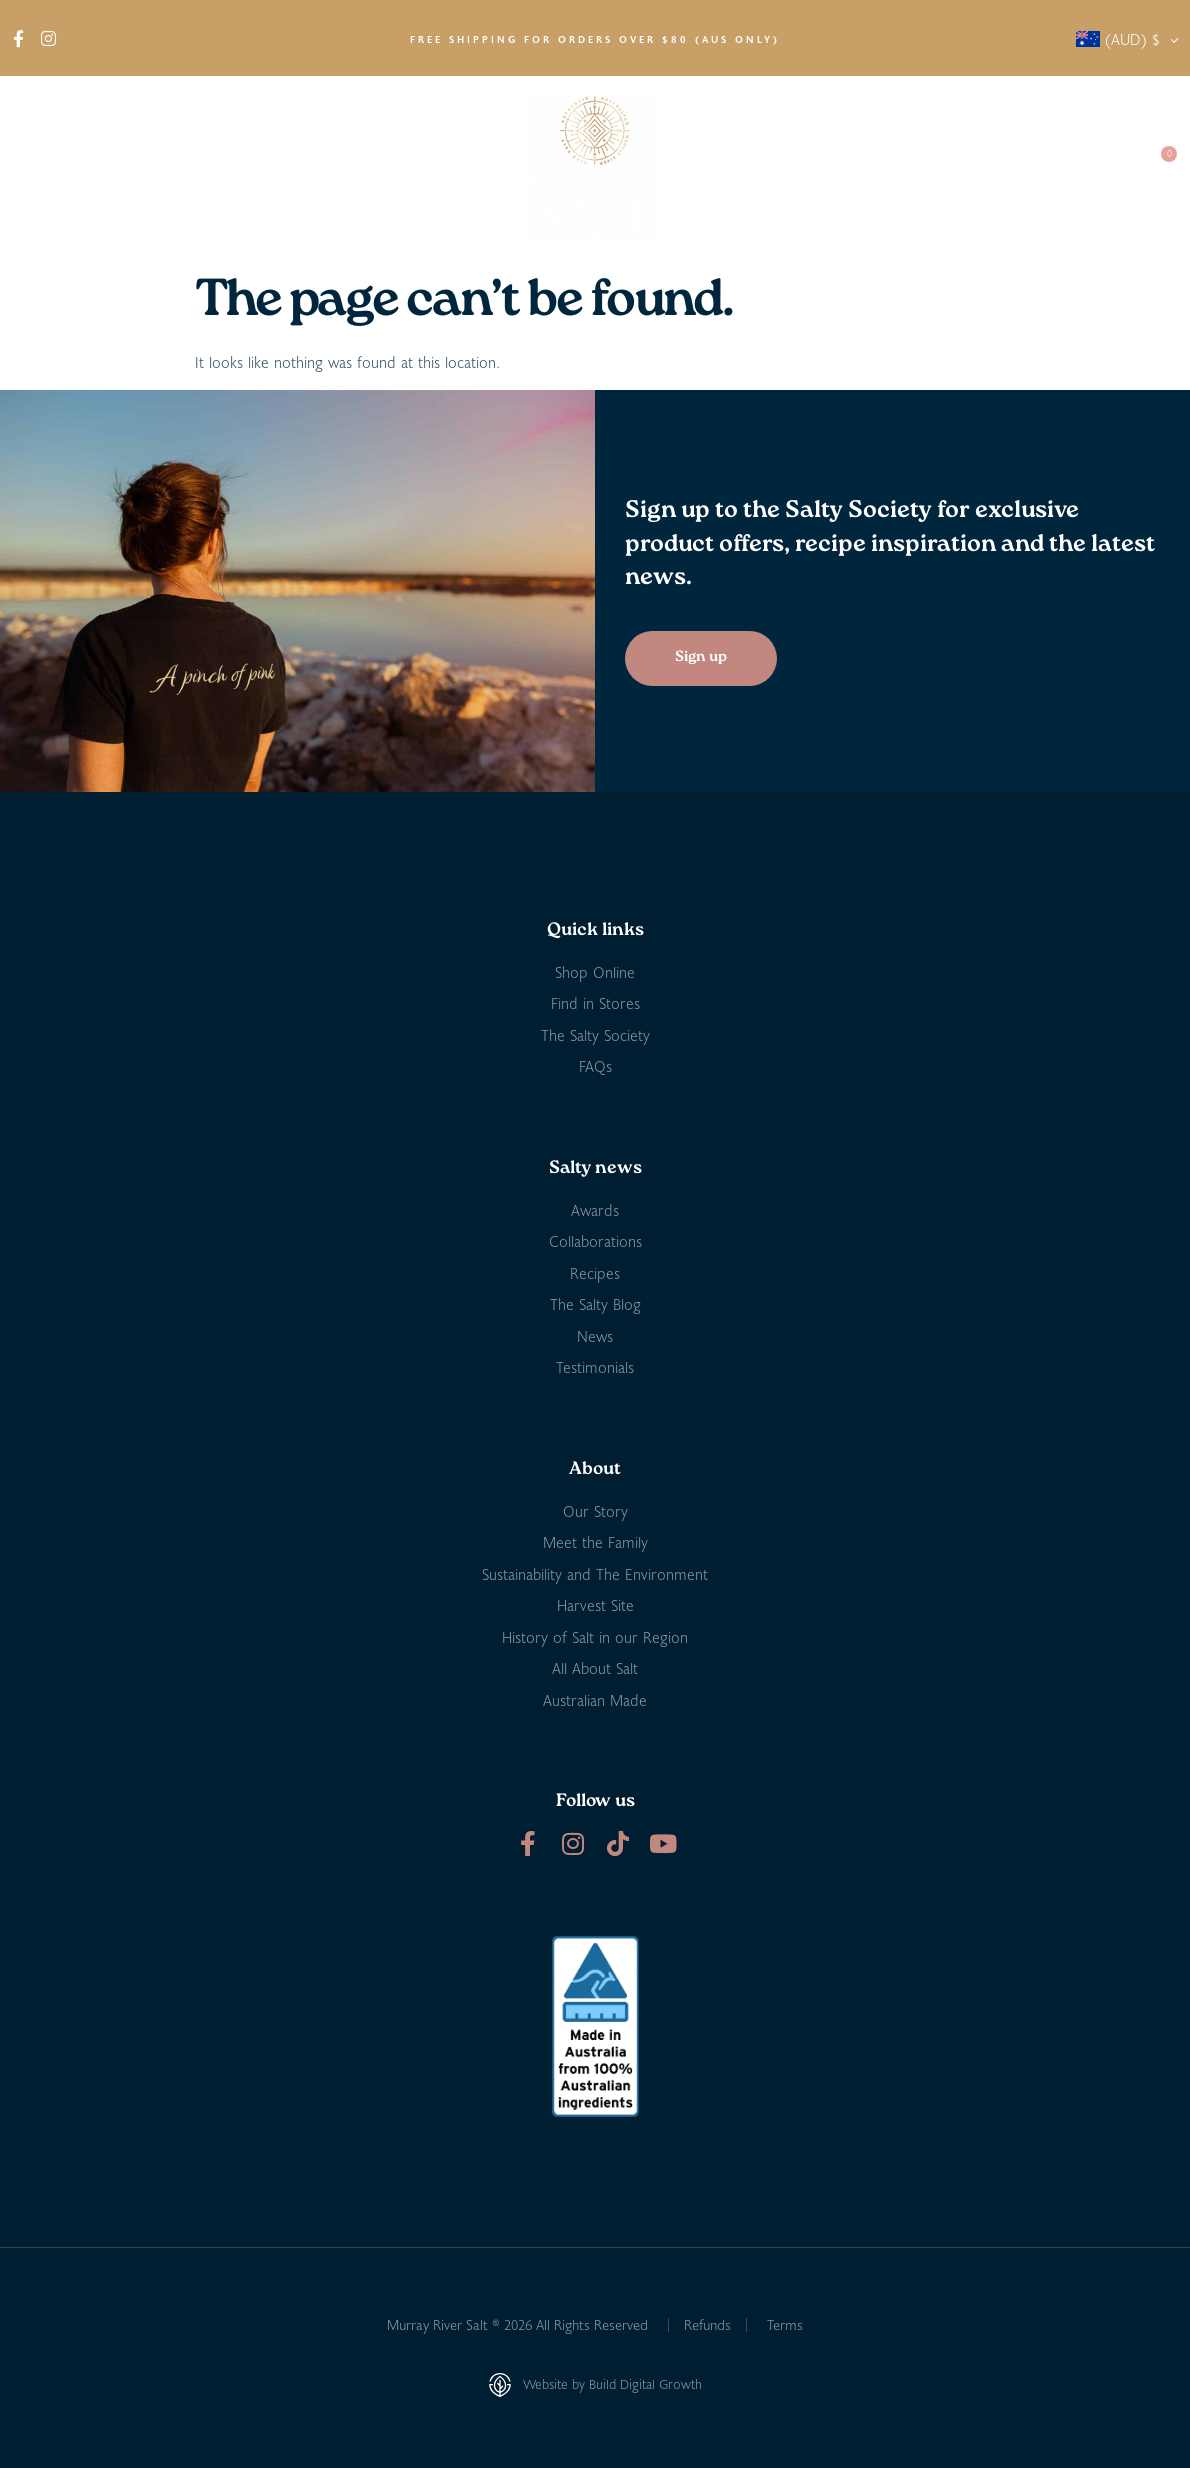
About (50, 170)
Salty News (856, 170)
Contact (1091, 169)
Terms (785, 2324)
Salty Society (982, 169)
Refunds (707, 2324)
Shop (138, 170)
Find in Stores (246, 169)
